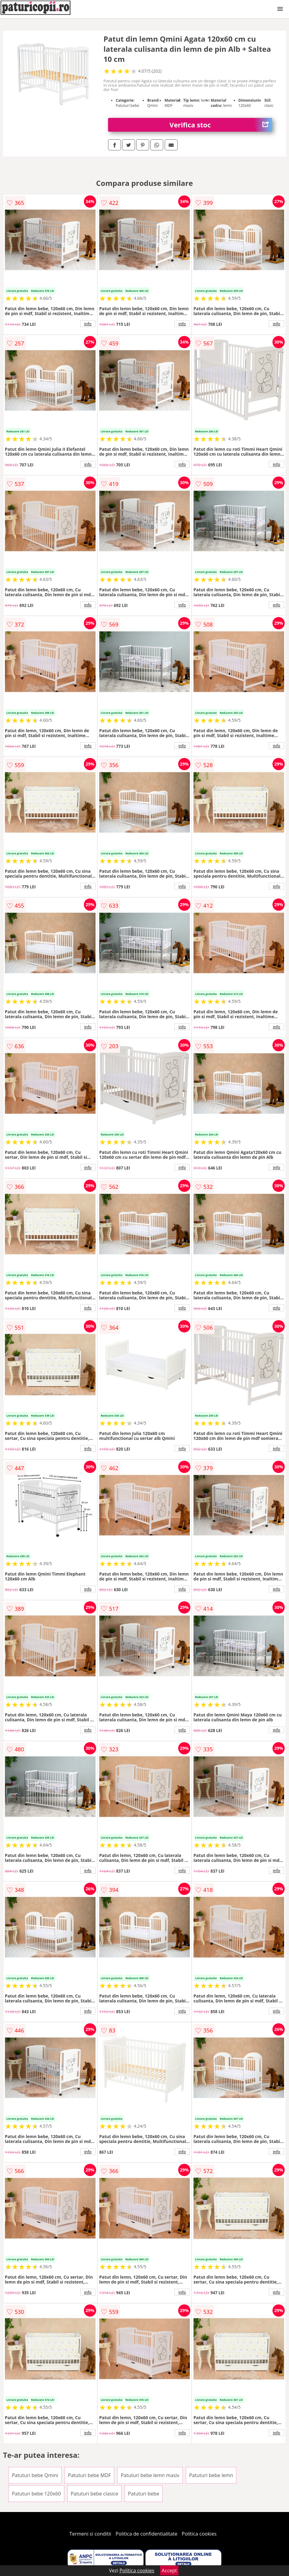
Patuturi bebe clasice (94, 2493)
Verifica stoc (221, 125)
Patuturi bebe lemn (211, 2475)
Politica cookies (199, 2533)
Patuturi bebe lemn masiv (150, 2475)
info (88, 323)
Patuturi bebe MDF (89, 2475)
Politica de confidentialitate (147, 2533)
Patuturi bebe (143, 2493)
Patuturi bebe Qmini (35, 2475)
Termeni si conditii (90, 2533)
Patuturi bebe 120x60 (36, 2493)
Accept (169, 2570)
